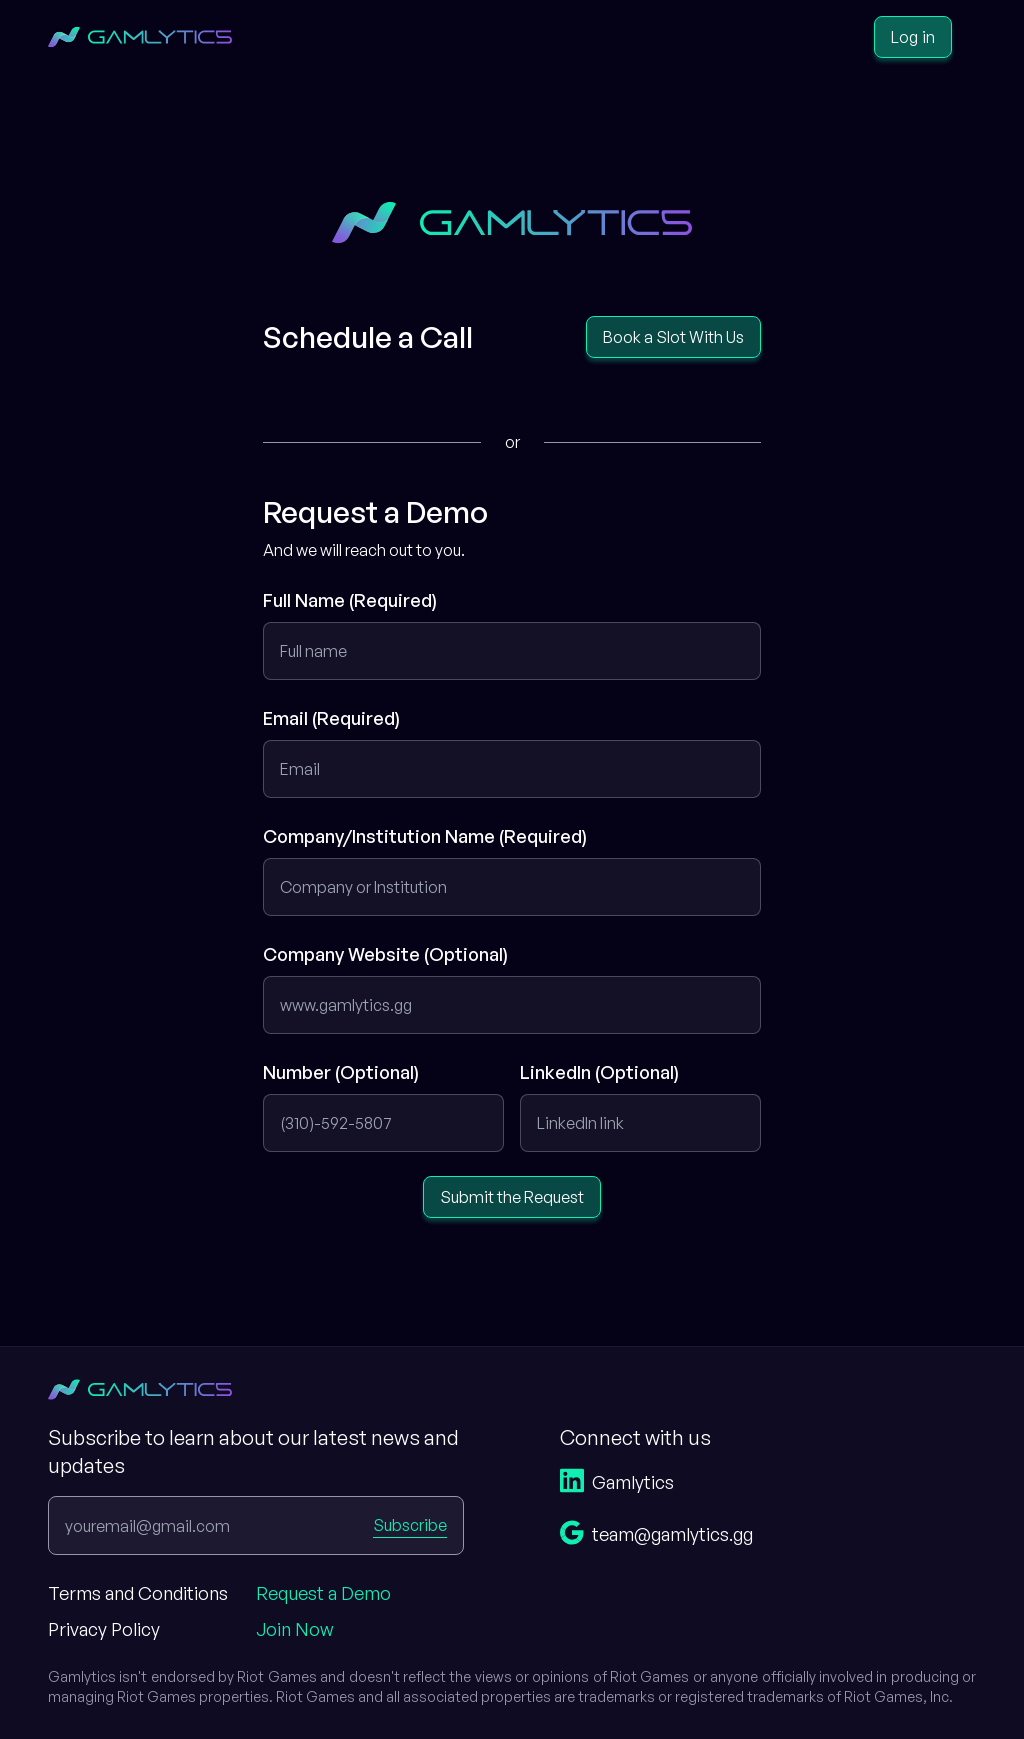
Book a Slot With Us (673, 337)
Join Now (295, 1629)
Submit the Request (512, 1197)
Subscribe (410, 1525)
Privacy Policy (104, 1629)
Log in (913, 37)
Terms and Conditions (138, 1593)
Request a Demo (323, 1593)
